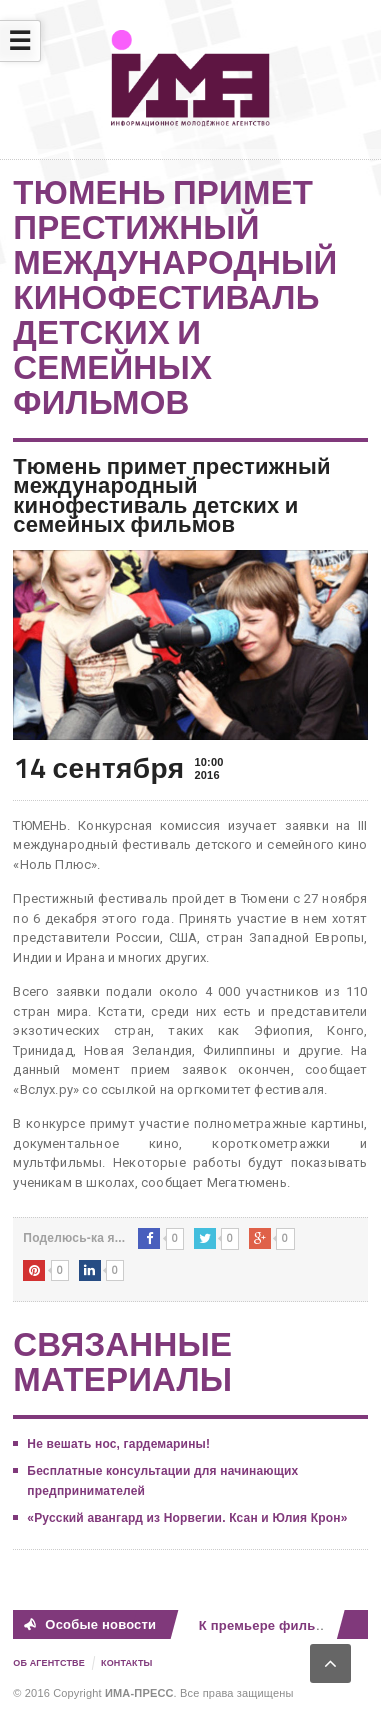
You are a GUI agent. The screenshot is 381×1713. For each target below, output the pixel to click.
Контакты (127, 1663)
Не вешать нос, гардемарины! (118, 1444)
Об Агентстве (48, 1663)
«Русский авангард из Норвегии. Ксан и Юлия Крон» (187, 1518)
